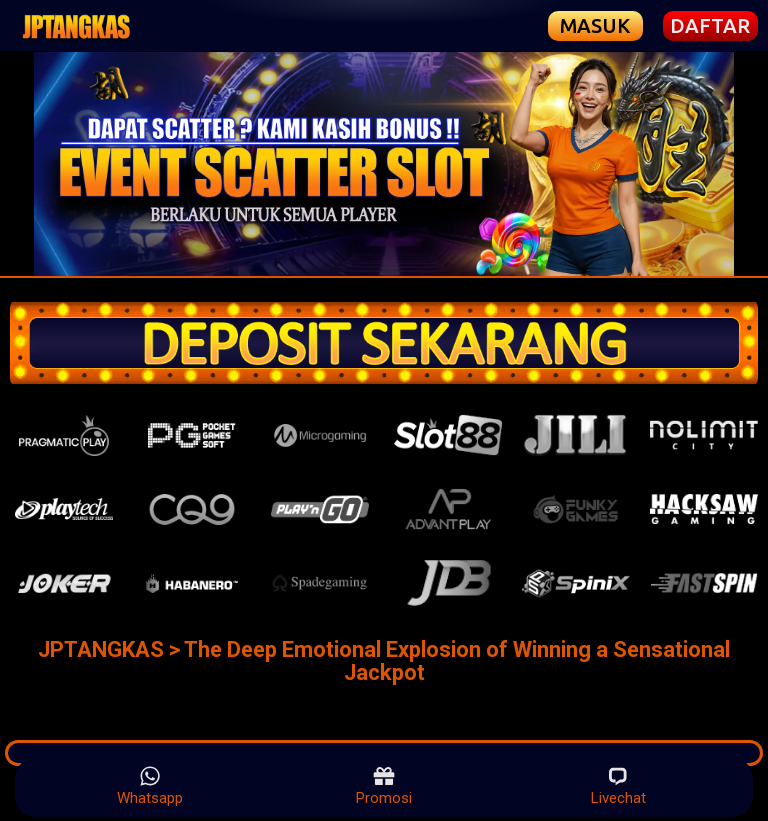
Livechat (618, 786)
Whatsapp (150, 786)
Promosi (384, 786)
